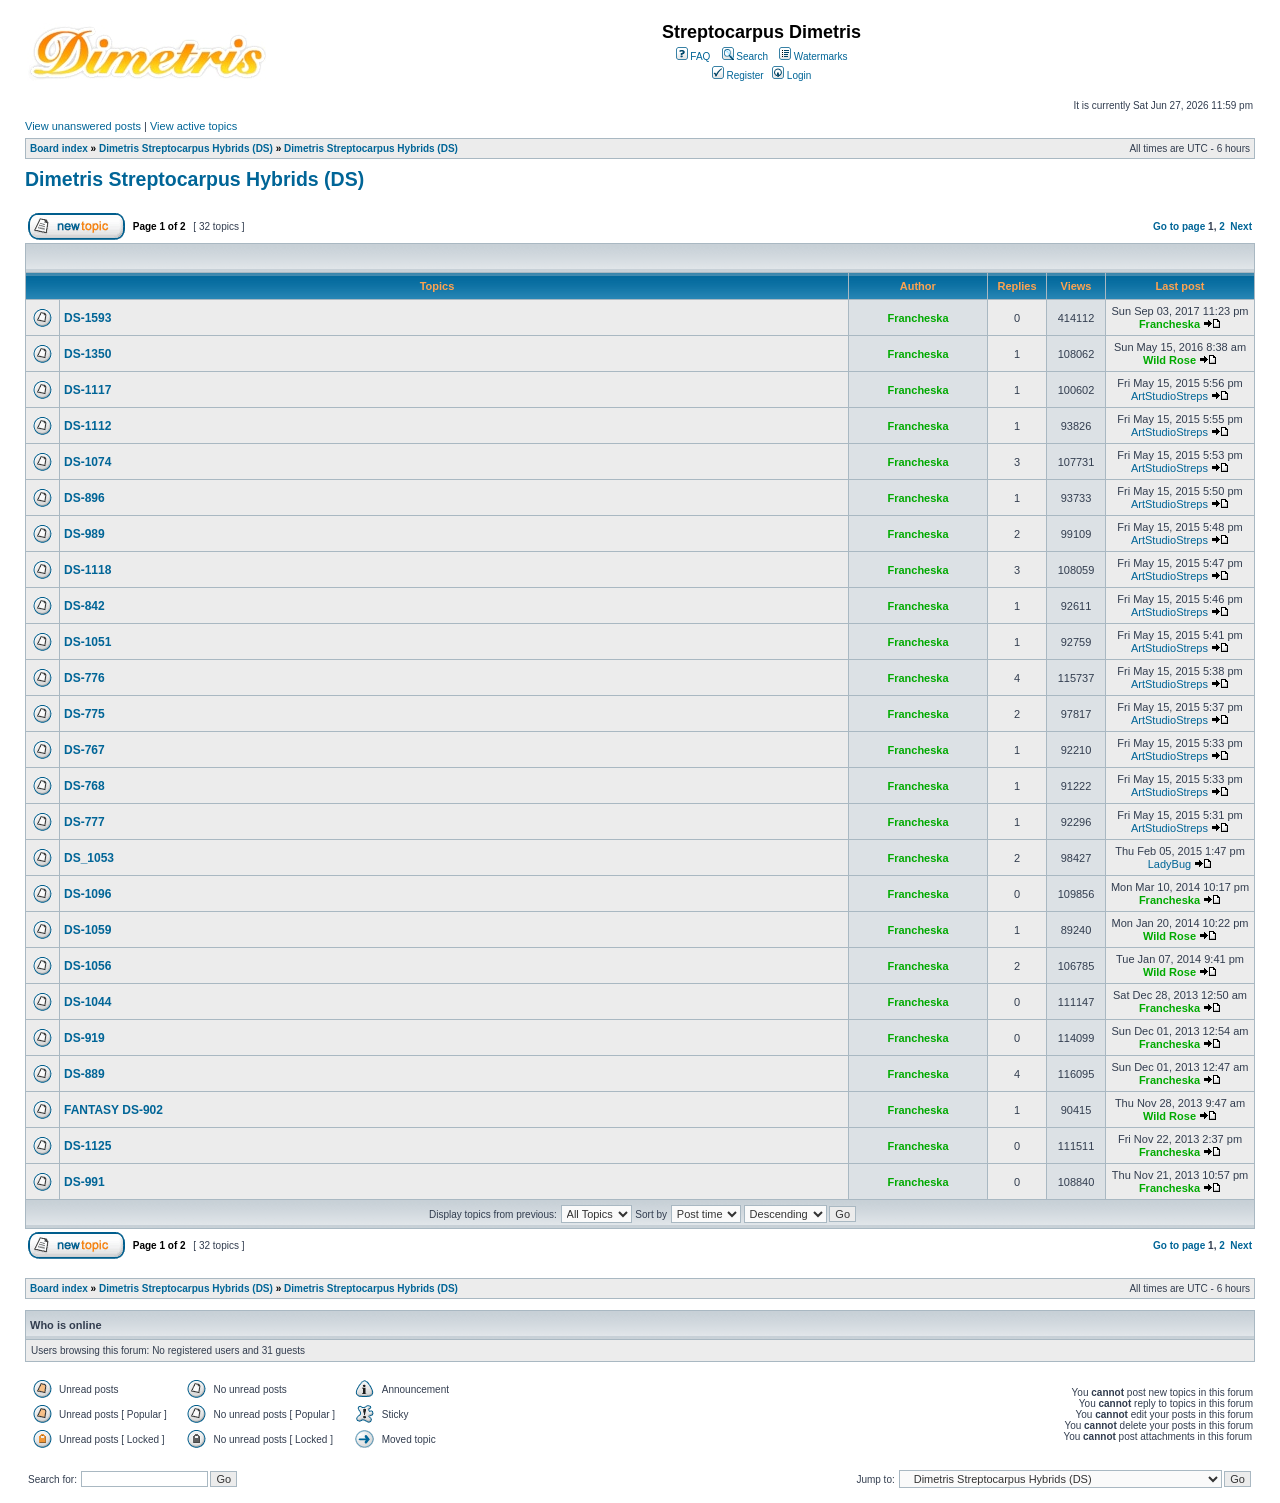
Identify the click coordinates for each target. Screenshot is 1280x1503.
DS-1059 (87, 930)
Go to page (1179, 226)
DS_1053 (89, 858)
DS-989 (84, 534)
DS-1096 (87, 894)
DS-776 (84, 678)
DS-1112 (87, 426)
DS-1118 (87, 570)
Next (1241, 226)
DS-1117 (87, 390)
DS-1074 (87, 462)
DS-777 (84, 822)
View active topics (193, 126)
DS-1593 (87, 318)
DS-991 (84, 1182)
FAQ (693, 56)
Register (738, 75)
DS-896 (84, 498)
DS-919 (84, 1038)
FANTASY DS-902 (113, 1110)
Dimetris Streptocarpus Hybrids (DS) (186, 148)
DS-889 (84, 1074)
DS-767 (84, 750)
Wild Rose (1169, 360)
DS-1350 (87, 354)
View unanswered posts (83, 126)
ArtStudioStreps (1169, 396)
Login (791, 75)
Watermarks (813, 56)
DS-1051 (87, 642)
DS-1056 (87, 966)
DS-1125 (87, 1146)
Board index (59, 148)
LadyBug (1169, 864)
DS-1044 (87, 1002)
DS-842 (84, 606)
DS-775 (84, 714)
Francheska (917, 318)
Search (745, 56)
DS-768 (84, 786)
